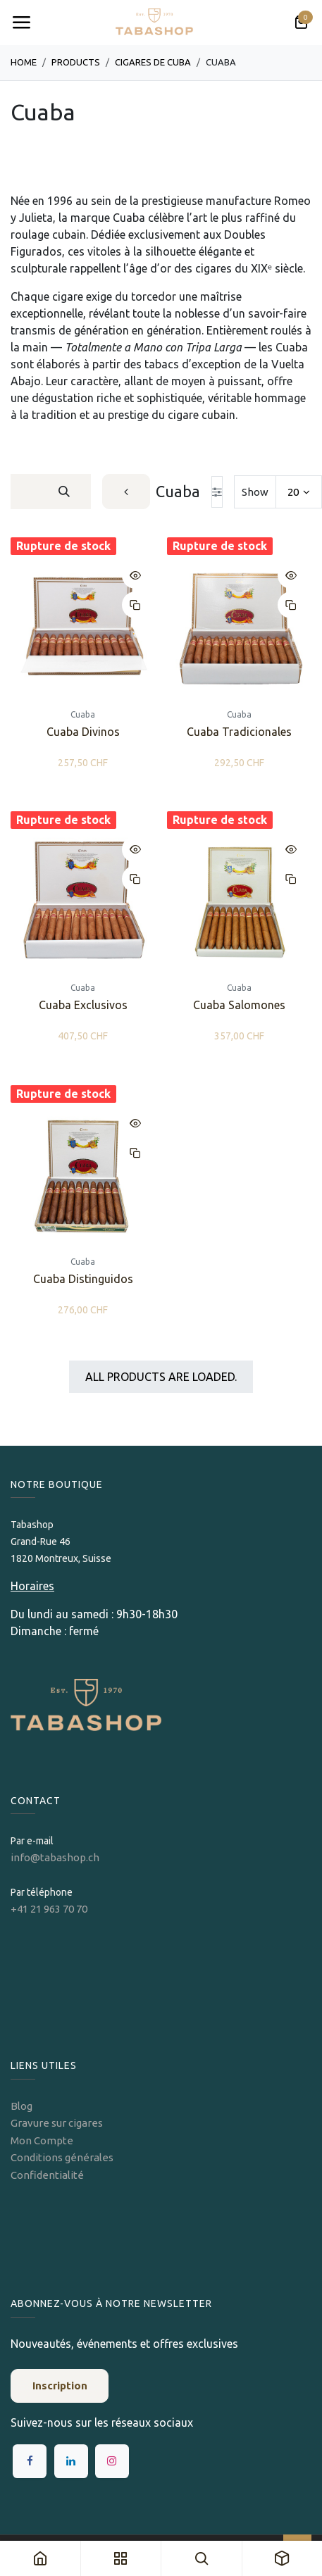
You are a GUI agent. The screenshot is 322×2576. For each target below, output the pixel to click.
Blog (21, 2106)
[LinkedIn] (71, 2461)
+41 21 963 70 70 (49, 1909)
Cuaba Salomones (239, 1005)
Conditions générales (62, 2157)
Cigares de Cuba (153, 62)
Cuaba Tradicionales (239, 731)
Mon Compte (42, 2140)
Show (255, 492)
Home (24, 62)
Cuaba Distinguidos (83, 1279)
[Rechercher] (64, 491)
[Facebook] (30, 2461)
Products (75, 62)
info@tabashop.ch (56, 1857)
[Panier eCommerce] (300, 22)
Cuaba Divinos (83, 731)
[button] (135, 575)
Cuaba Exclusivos (83, 1005)
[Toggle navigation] (21, 22)
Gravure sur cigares (57, 2123)
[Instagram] (112, 2461)
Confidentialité (47, 2175)
